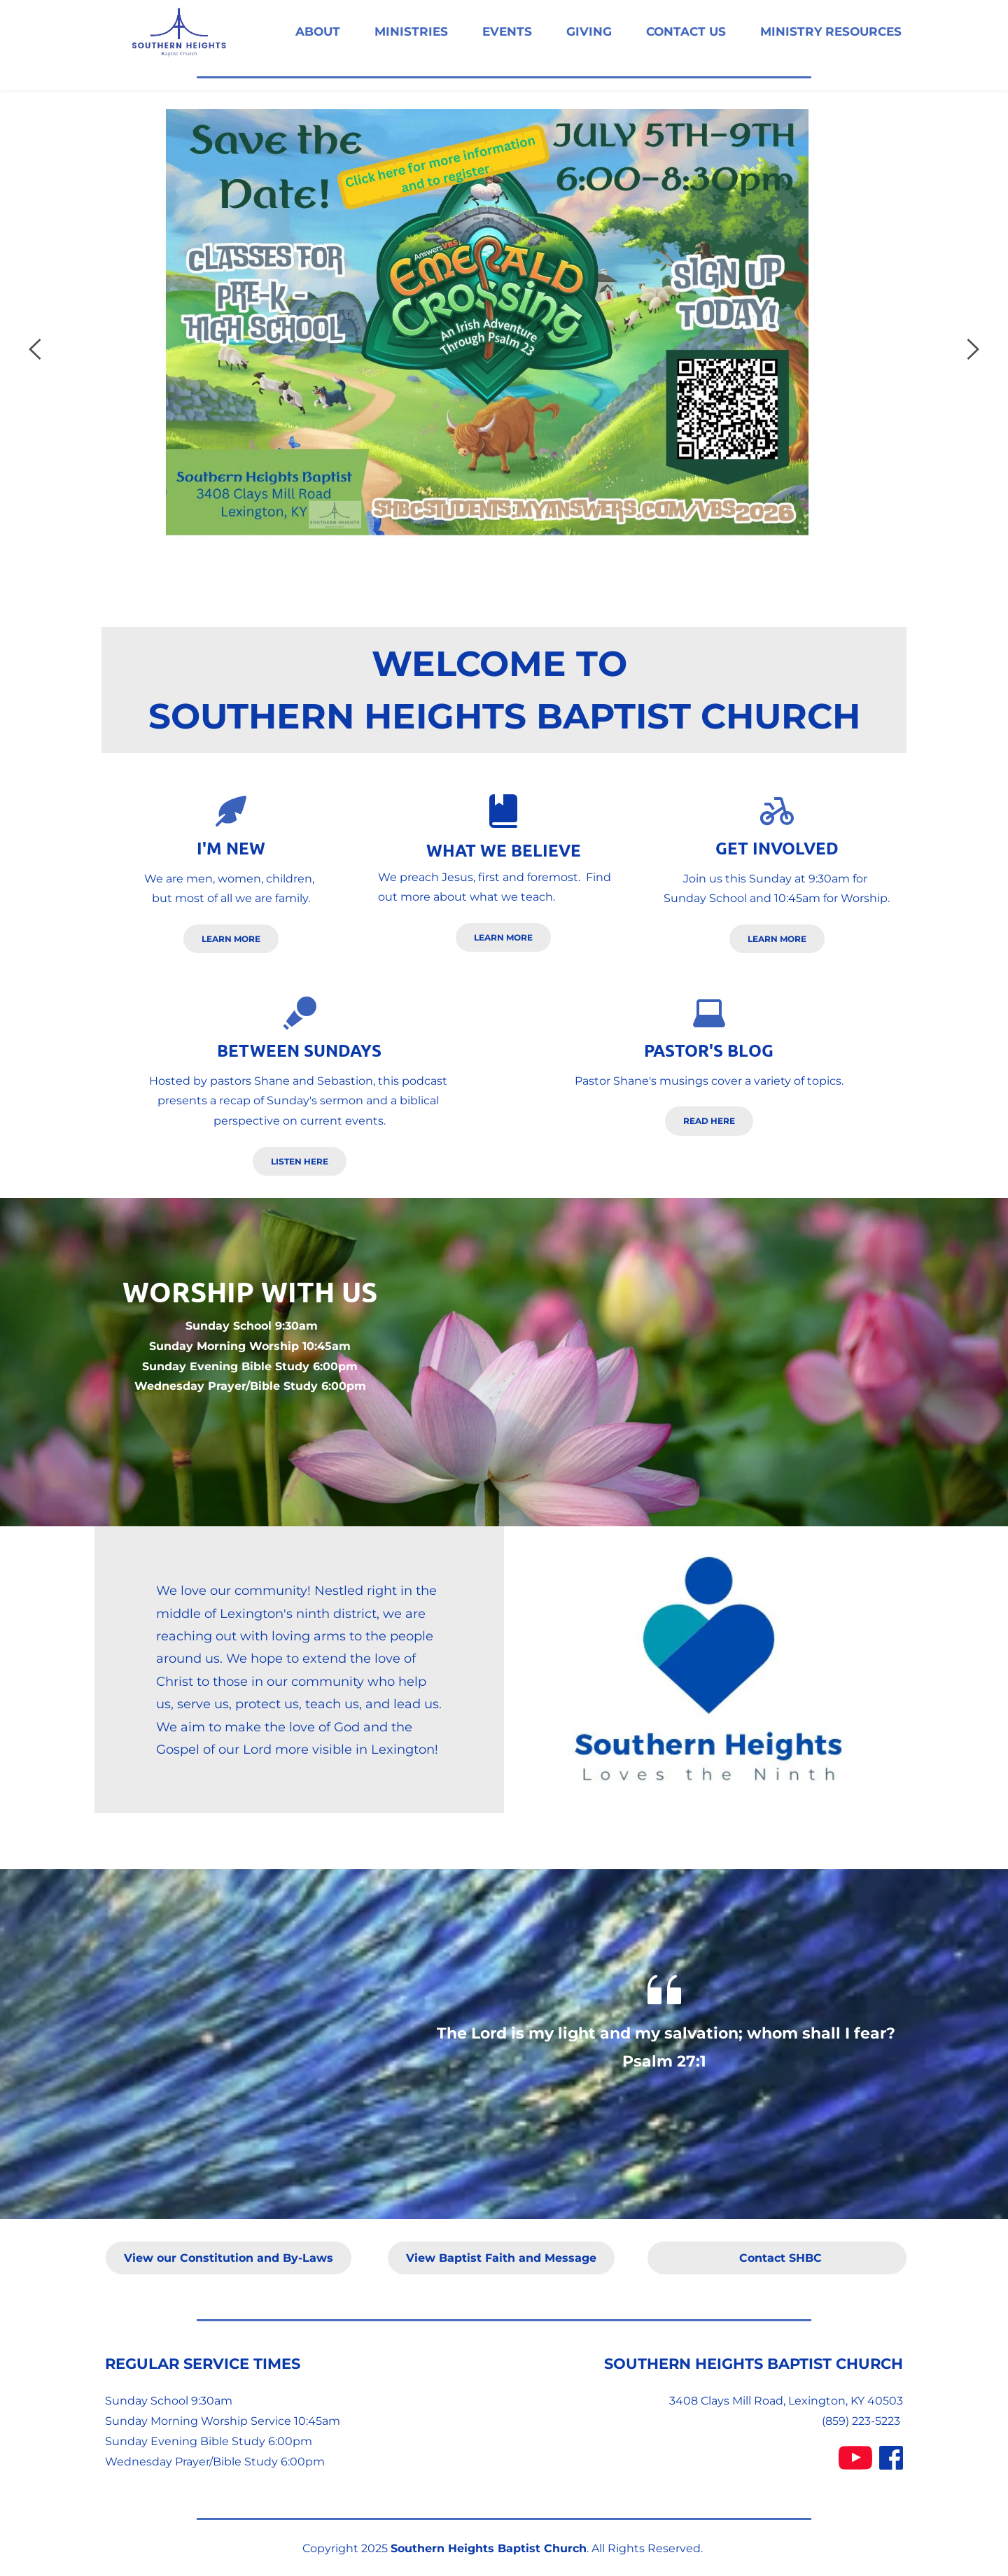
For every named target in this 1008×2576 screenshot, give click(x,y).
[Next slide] (972, 349)
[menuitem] (318, 32)
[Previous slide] (35, 349)
